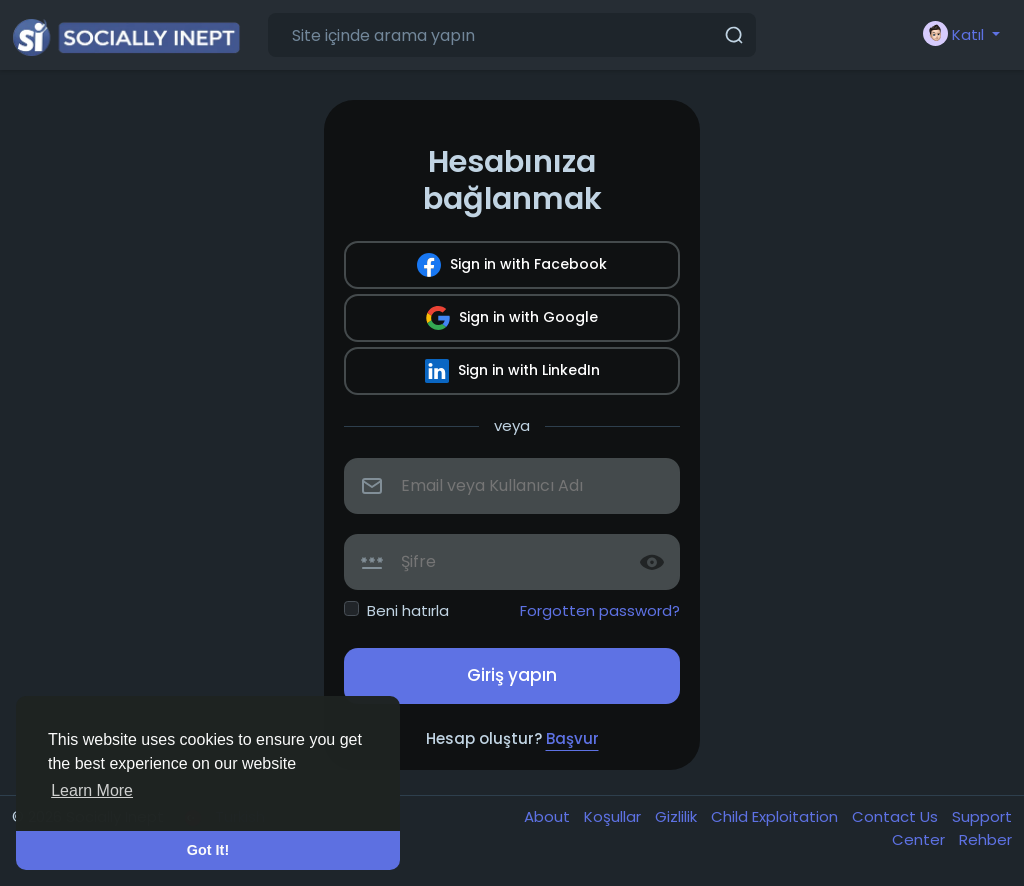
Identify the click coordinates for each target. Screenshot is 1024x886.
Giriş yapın (512, 675)
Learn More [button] (92, 790)
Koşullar (614, 816)
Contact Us (897, 816)
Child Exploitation (776, 816)
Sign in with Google (512, 318)
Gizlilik (678, 816)
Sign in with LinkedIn (512, 371)
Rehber (985, 839)
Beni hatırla (408, 610)
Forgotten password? (600, 610)
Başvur (572, 738)
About (549, 816)
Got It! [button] (208, 850)
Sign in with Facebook (512, 265)
